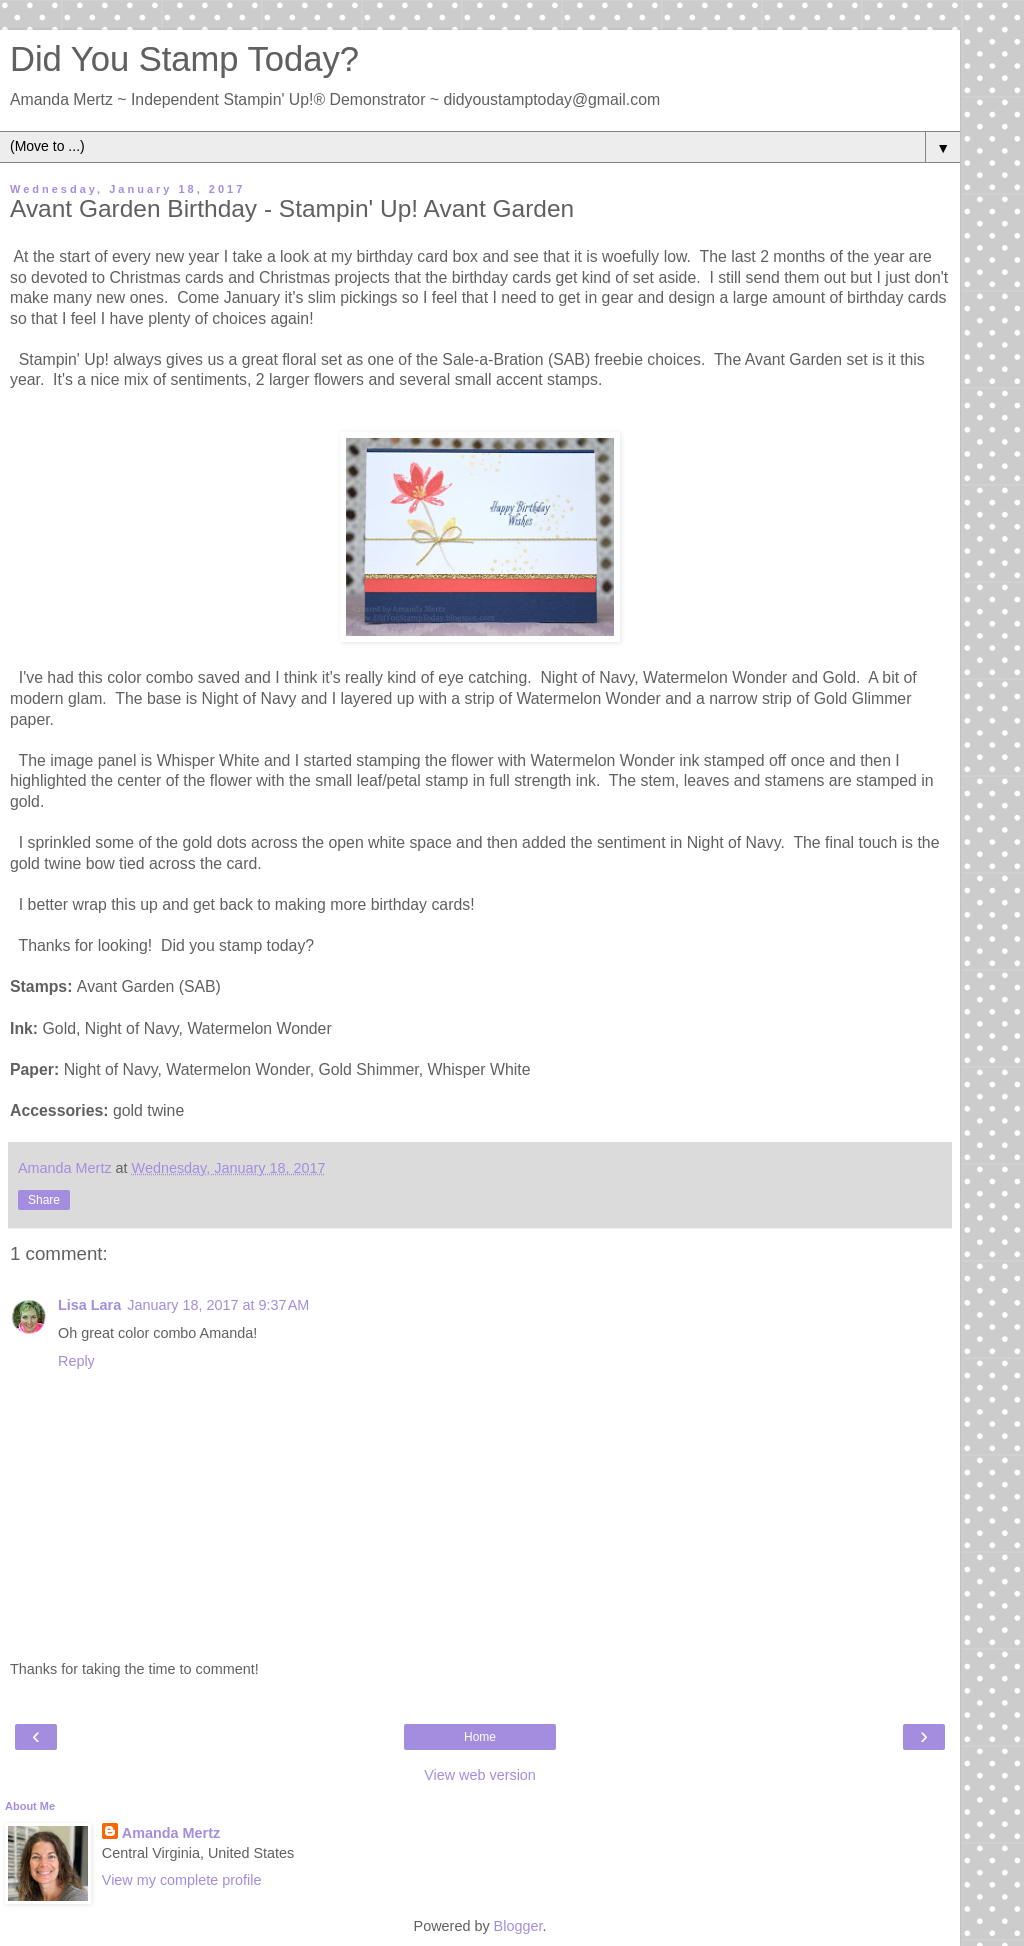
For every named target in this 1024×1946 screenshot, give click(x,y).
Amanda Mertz (171, 1833)
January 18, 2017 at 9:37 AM (218, 1305)
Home (480, 1737)
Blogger (518, 1926)
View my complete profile (182, 1880)
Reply (76, 1361)
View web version (480, 1775)
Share (44, 1200)
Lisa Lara (89, 1305)
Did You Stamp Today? (184, 59)
